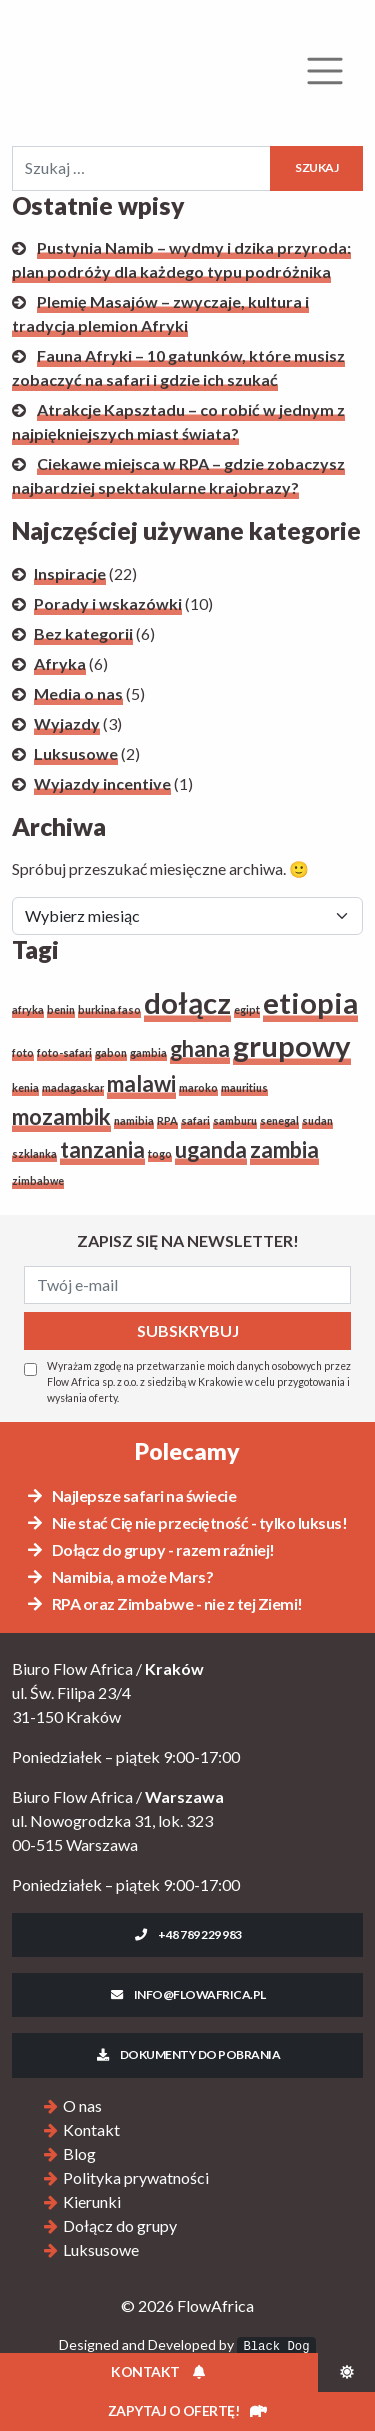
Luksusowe (76, 753)
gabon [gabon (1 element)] (111, 1052)
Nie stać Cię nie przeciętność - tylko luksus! (186, 1522)
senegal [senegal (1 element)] (279, 1120)
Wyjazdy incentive (102, 783)
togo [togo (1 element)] (160, 1153)
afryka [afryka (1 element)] (28, 1009)
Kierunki (92, 2201)
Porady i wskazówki (108, 603)
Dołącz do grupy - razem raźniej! (150, 1549)
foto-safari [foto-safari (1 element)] (64, 1052)
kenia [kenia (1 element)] (25, 1087)
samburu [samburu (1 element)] (235, 1120)
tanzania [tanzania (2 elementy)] (102, 1149)
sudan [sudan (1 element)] (317, 1120)
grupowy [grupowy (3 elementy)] (292, 1045)
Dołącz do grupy (120, 2225)
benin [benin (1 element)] (61, 1009)
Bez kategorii (83, 633)
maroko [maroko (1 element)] (198, 1087)
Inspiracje (70, 573)
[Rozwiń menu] (325, 71)
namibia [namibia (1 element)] (134, 1120)
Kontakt (91, 2129)
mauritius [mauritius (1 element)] (244, 1087)
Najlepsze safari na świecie (130, 1495)
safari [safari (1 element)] (195, 1120)
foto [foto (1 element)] (23, 1052)
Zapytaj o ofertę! (187, 2410)
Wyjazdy (67, 723)
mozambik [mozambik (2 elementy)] (61, 1116)
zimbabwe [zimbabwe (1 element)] (38, 1180)
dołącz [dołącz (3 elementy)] (187, 1002)
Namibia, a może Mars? (119, 1576)
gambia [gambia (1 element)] (148, 1052)
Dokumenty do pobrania (187, 2054)
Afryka (60, 663)
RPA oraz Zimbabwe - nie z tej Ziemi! (164, 1603)
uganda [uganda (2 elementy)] (211, 1149)
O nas (82, 2105)
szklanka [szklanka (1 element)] (34, 1153)
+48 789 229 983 (187, 1934)
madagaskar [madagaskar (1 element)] (73, 1087)
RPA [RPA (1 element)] (167, 1120)
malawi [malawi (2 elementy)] (141, 1083)
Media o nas (78, 693)
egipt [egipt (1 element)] (247, 1009)
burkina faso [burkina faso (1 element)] (109, 1009)
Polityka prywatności (136, 2177)
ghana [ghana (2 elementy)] (200, 1048)
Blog (79, 2153)
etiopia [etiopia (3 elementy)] (310, 1002)
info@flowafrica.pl (187, 1994)
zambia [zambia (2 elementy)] (284, 1149)
